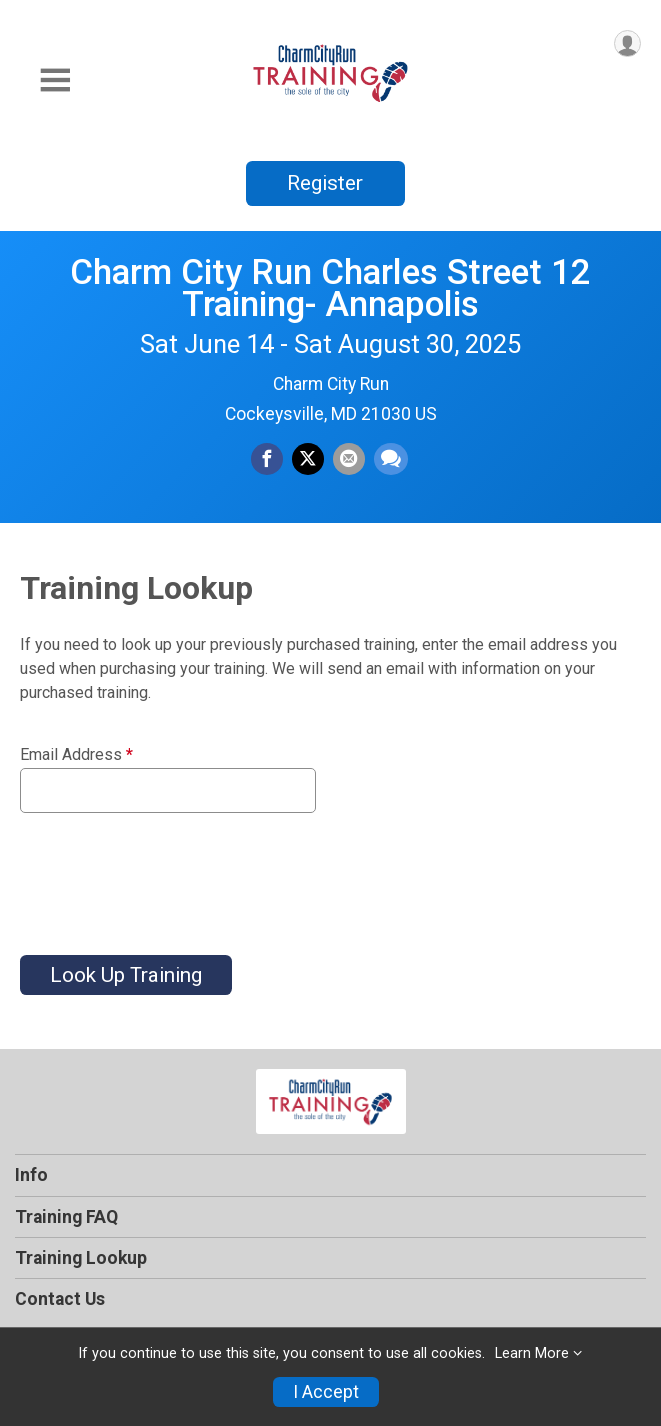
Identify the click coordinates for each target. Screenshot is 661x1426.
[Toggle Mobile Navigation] (55, 80)
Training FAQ (66, 1217)
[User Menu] (627, 43)
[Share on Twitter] (308, 459)
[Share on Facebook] (267, 459)
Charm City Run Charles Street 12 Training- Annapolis (330, 288)
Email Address (76, 755)
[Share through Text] (391, 459)
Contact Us (60, 1299)
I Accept (326, 1392)
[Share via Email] (349, 459)
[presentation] (172, 872)
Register (325, 183)
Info (31, 1175)
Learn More (532, 1353)
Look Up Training (126, 975)
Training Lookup (81, 1258)
